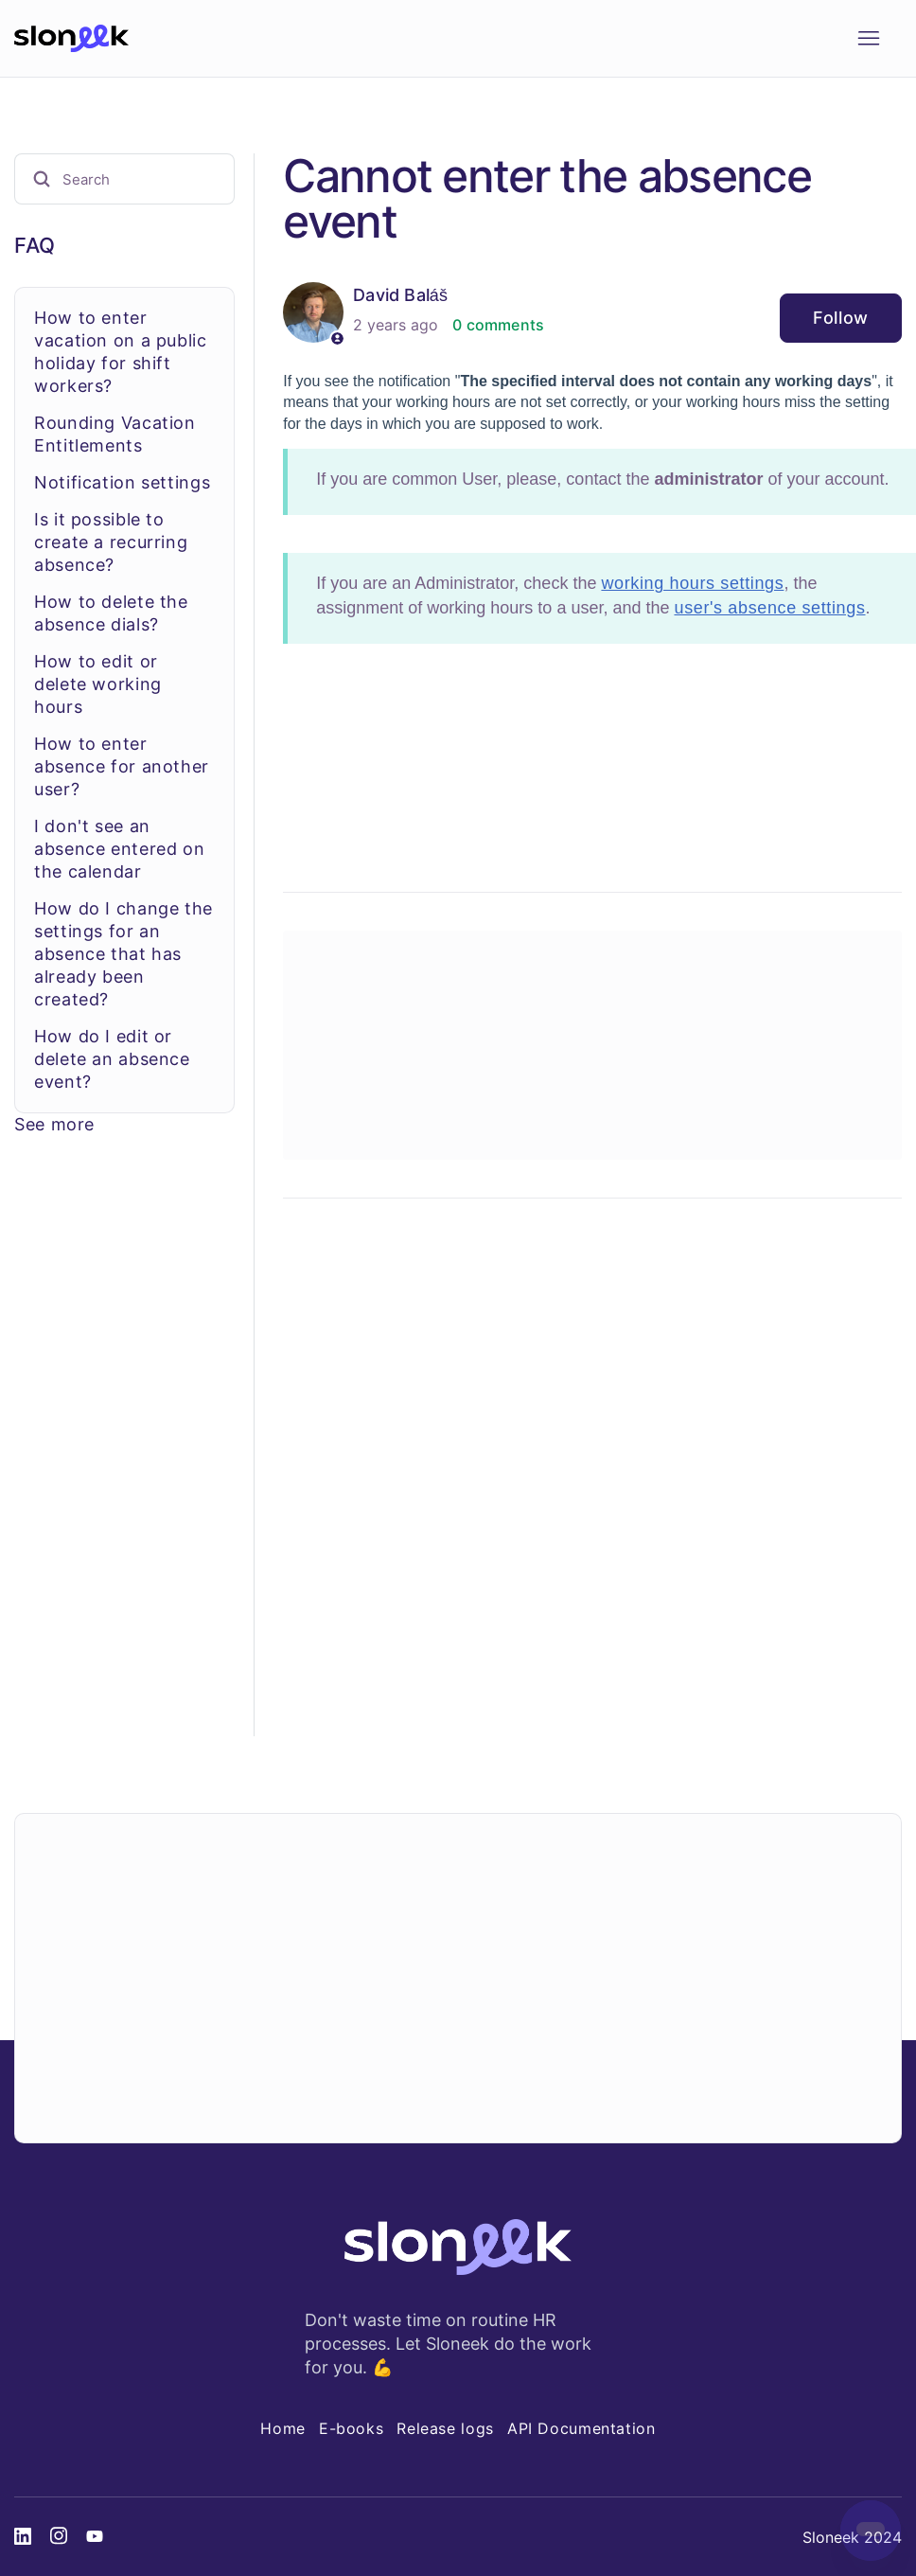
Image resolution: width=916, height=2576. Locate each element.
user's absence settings (769, 607)
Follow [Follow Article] (841, 318)
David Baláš (400, 295)
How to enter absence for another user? (121, 766)
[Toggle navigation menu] (868, 39)
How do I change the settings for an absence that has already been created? (123, 953)
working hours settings (692, 583)
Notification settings (122, 482)
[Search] (124, 178)
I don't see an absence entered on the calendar (119, 848)
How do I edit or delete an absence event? (112, 1059)
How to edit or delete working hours (98, 684)
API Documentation (581, 2428)
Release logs (445, 2428)
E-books (351, 2428)
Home (283, 2428)
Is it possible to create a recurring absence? (110, 542)
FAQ (35, 245)
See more (54, 1124)
